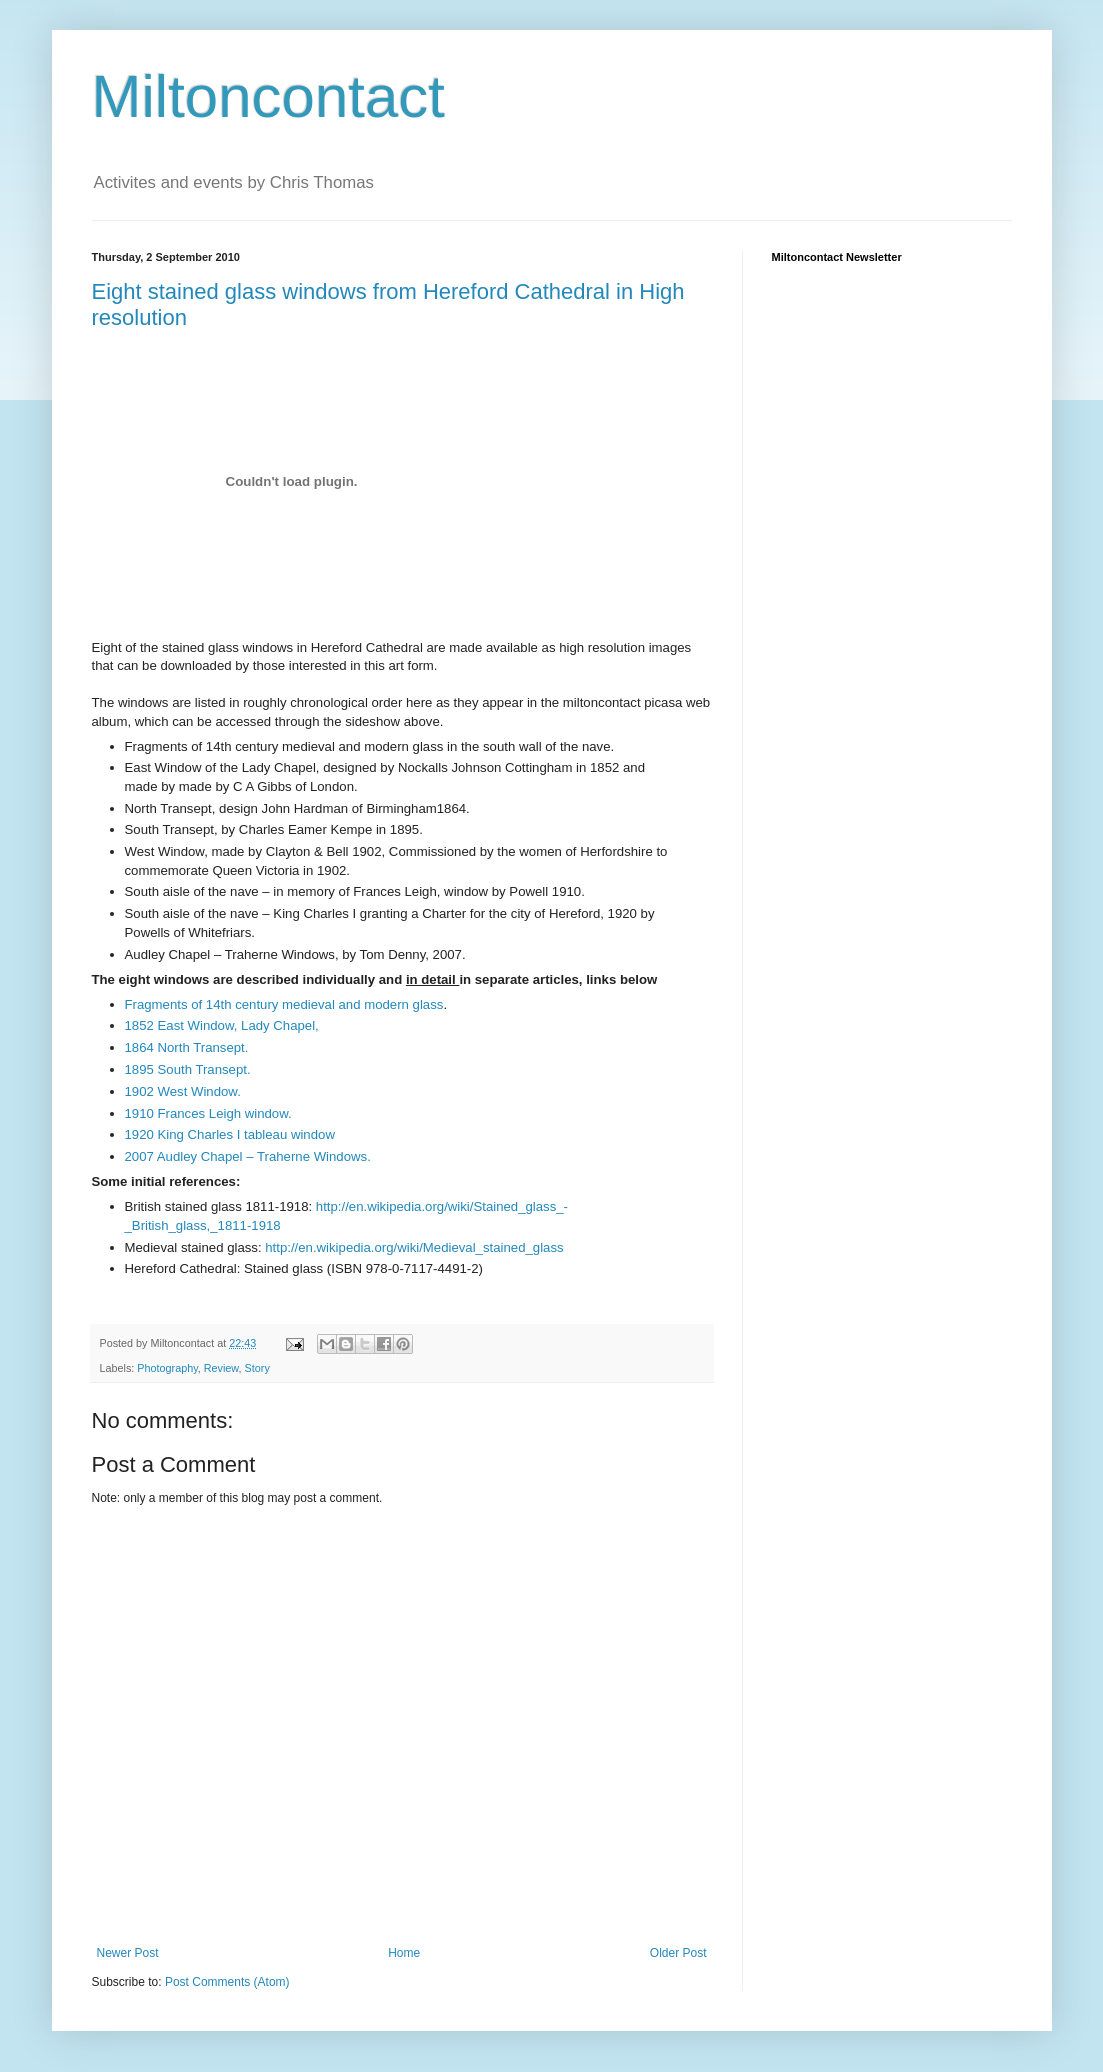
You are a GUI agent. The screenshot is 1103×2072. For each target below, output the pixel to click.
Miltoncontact (269, 96)
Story (257, 1368)
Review (221, 1368)
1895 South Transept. (188, 1069)
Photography (167, 1368)
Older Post (678, 1953)
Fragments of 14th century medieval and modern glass (284, 1004)
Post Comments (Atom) (227, 1982)
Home (404, 1953)
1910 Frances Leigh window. (208, 1113)
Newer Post (128, 1953)
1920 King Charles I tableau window (230, 1134)
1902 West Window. (183, 1091)
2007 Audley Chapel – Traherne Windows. (248, 1156)
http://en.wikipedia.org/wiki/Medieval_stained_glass (414, 1247)
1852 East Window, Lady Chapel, (222, 1025)
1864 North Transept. (187, 1047)
